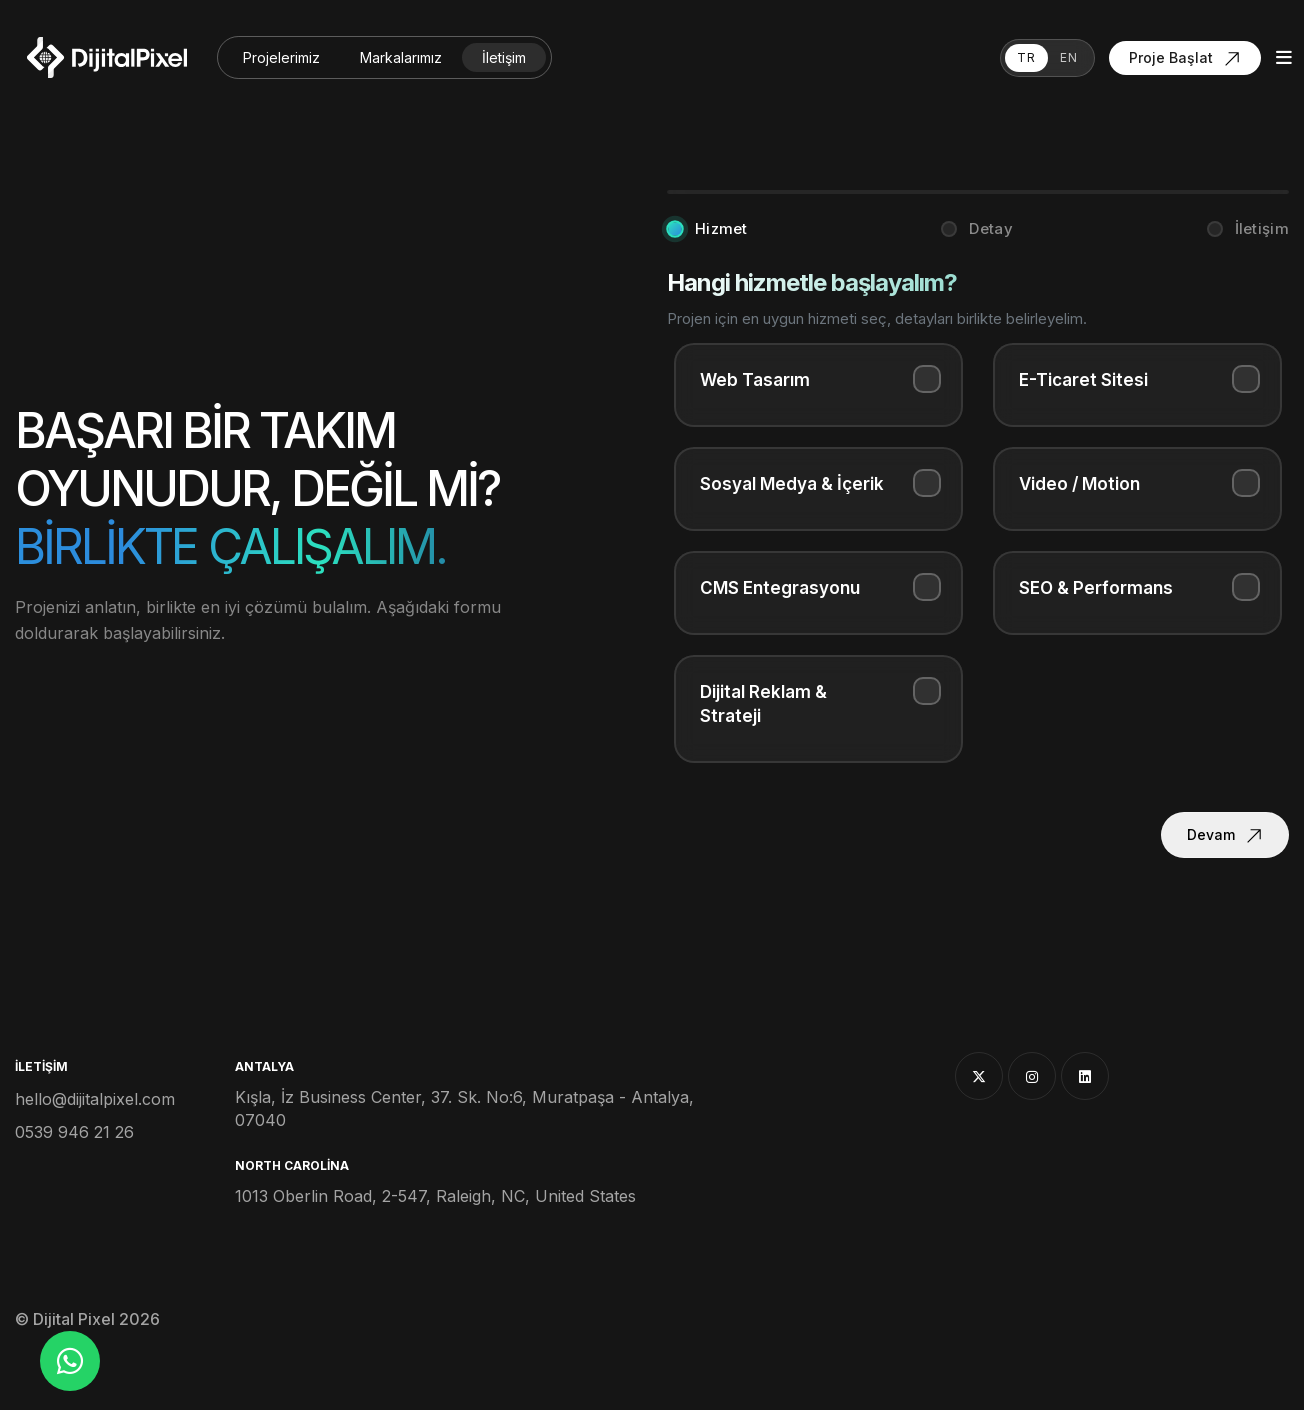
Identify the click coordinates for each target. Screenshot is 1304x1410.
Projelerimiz (281, 57)
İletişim (504, 57)
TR (1026, 57)
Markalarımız (401, 57)
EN (1069, 57)
